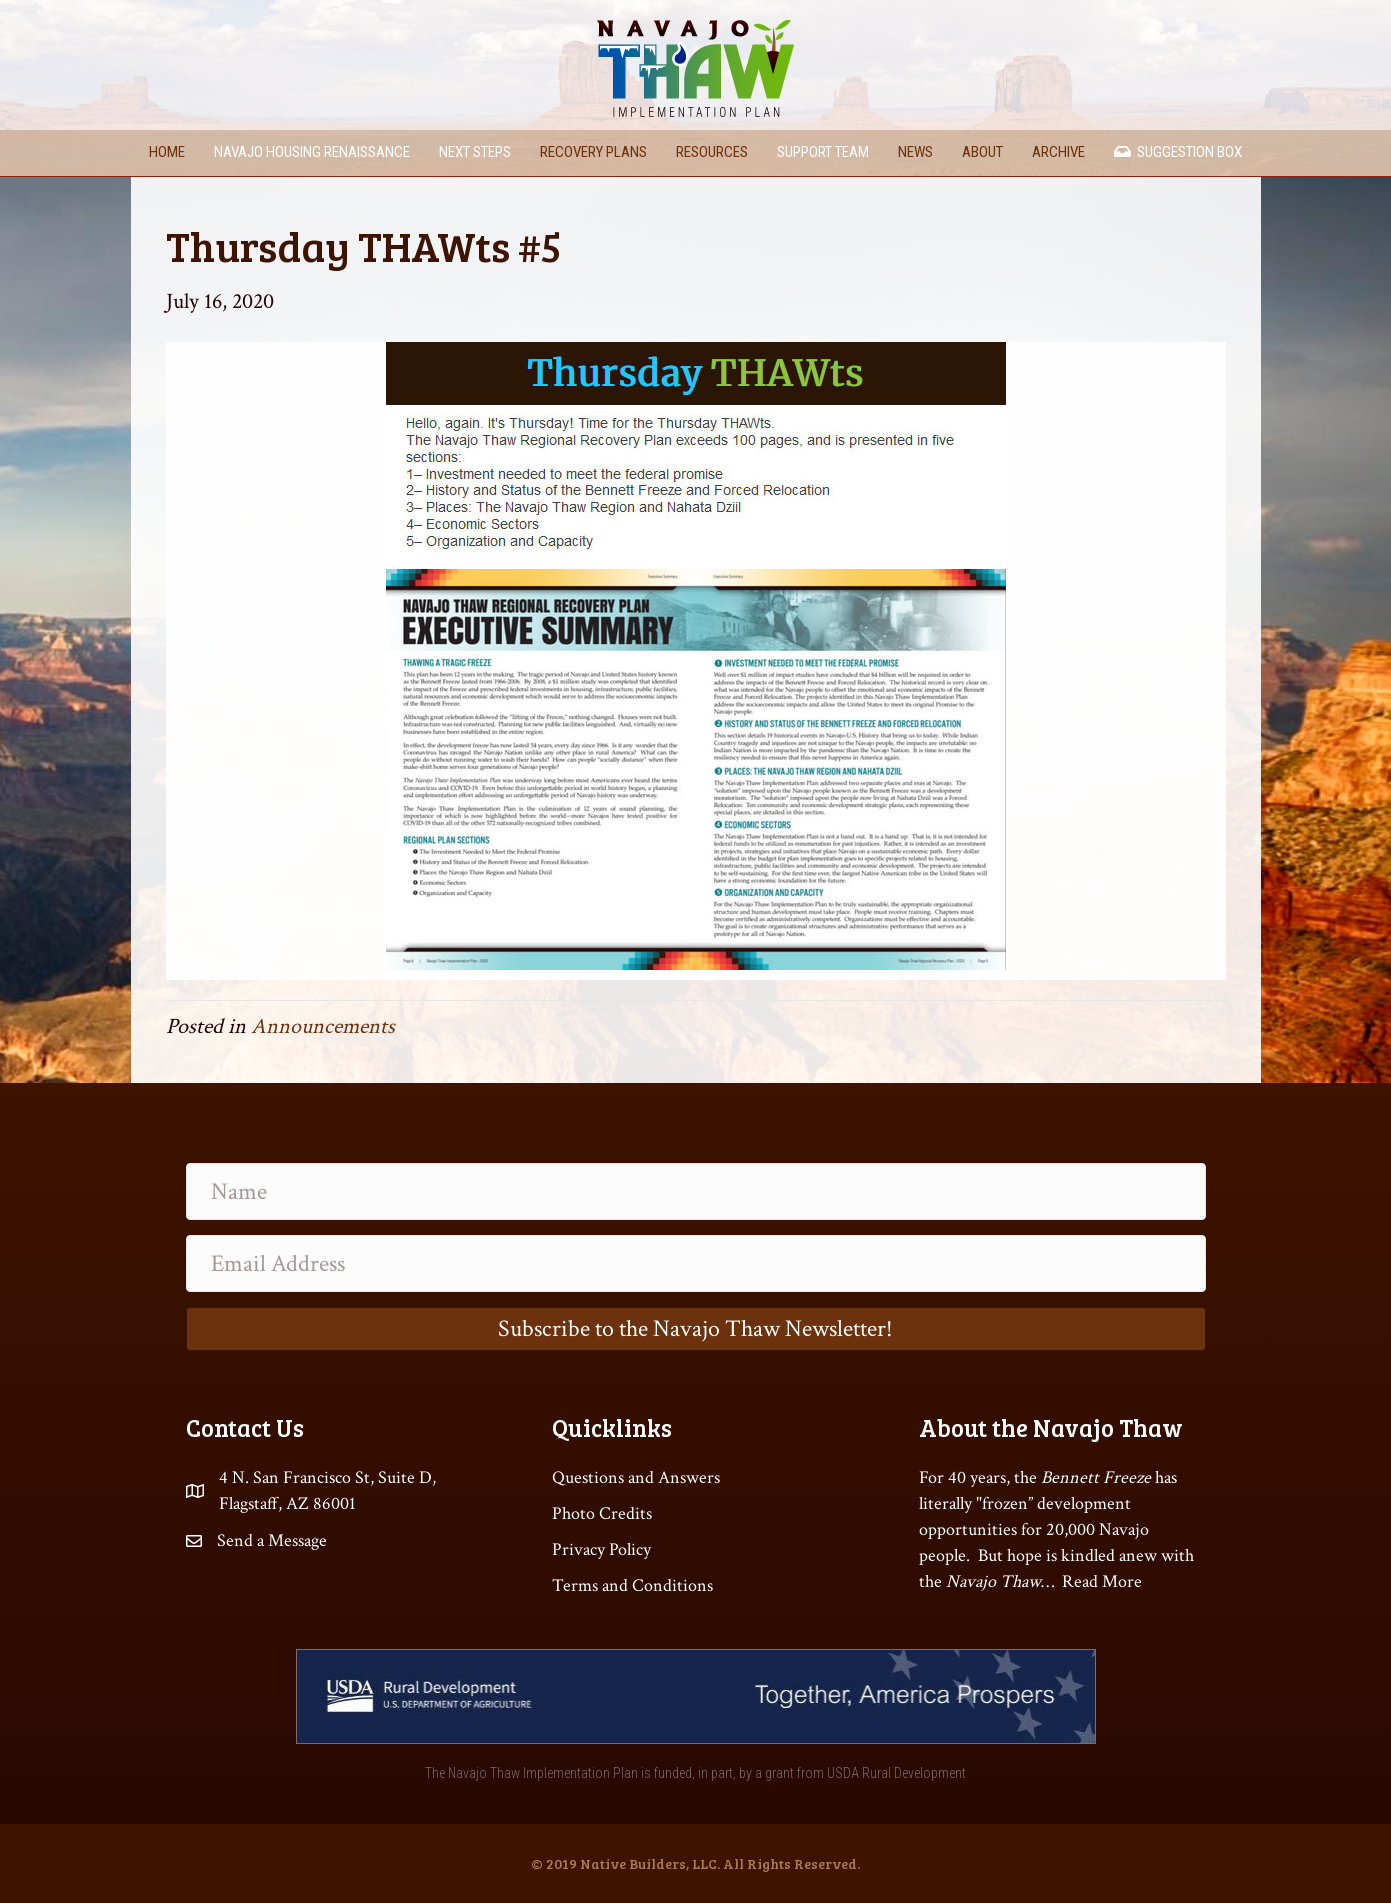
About (982, 152)
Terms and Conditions (632, 1585)
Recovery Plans (593, 152)
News (915, 152)
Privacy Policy (601, 1549)
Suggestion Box (1178, 152)
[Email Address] (696, 1263)
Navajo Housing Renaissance (312, 152)
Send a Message (272, 1540)
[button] (696, 1329)
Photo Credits (602, 1513)
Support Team (823, 152)
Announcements (323, 1026)
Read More (1102, 1581)
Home (167, 152)
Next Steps (475, 152)
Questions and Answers (636, 1477)
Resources (712, 152)
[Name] (696, 1191)
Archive (1058, 152)
